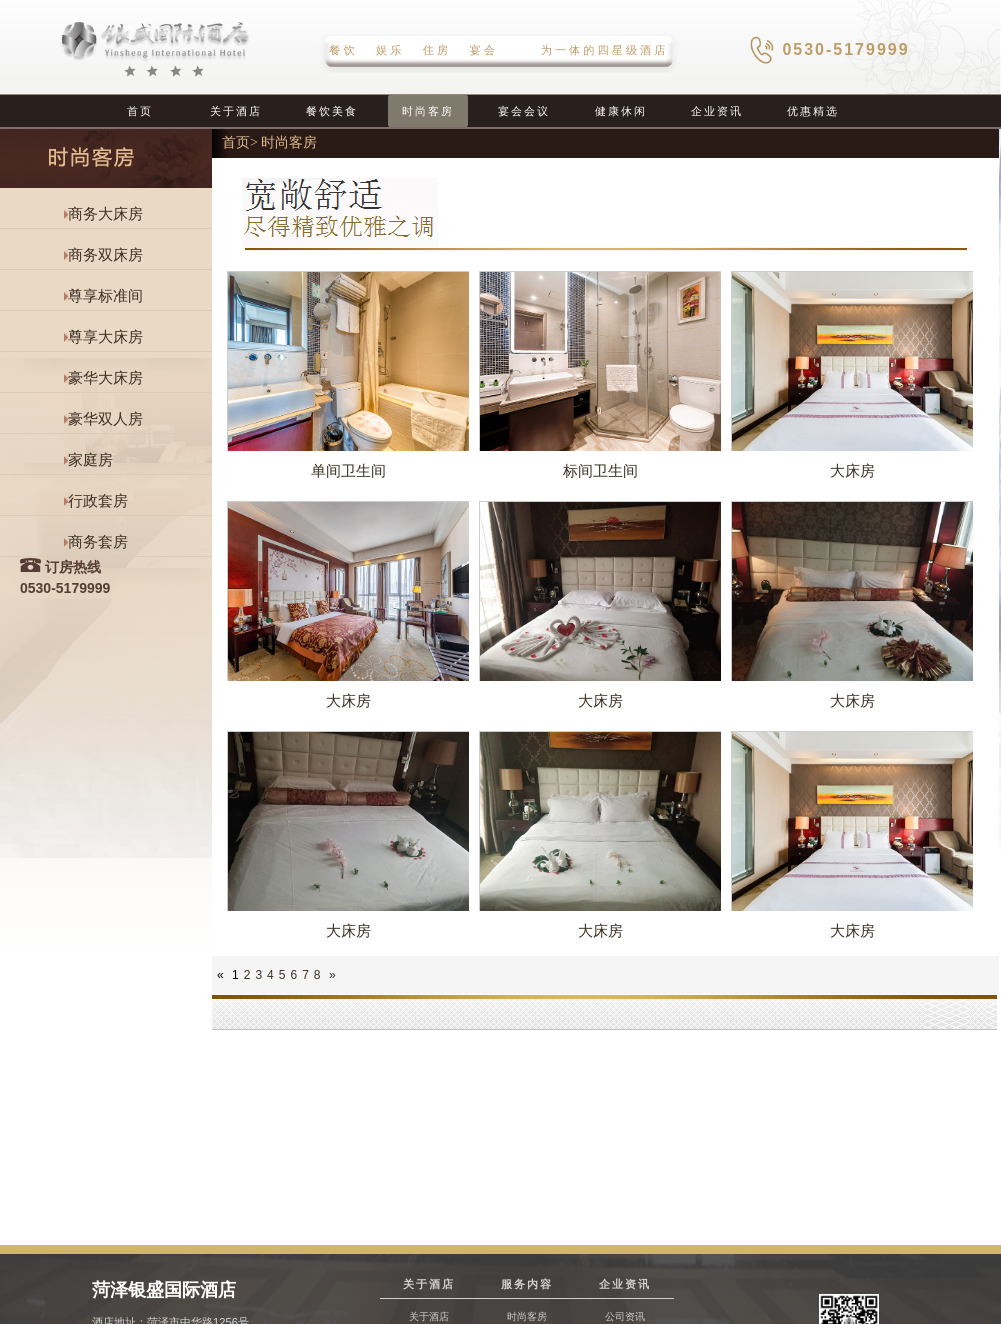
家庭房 (90, 460)
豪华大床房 (105, 378)
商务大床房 (105, 214)
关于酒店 (236, 111)
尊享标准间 (105, 296)
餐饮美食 (332, 111)
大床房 (852, 470)
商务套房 (98, 542)
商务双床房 (105, 255)
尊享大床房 (105, 337)
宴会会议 (524, 111)
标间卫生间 (600, 470)
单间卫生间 (348, 470)
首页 (140, 111)
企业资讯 (717, 111)
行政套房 (98, 501)
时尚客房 (428, 111)
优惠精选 (813, 111)
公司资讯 (625, 1316)
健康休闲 (621, 111)
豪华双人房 (105, 419)
